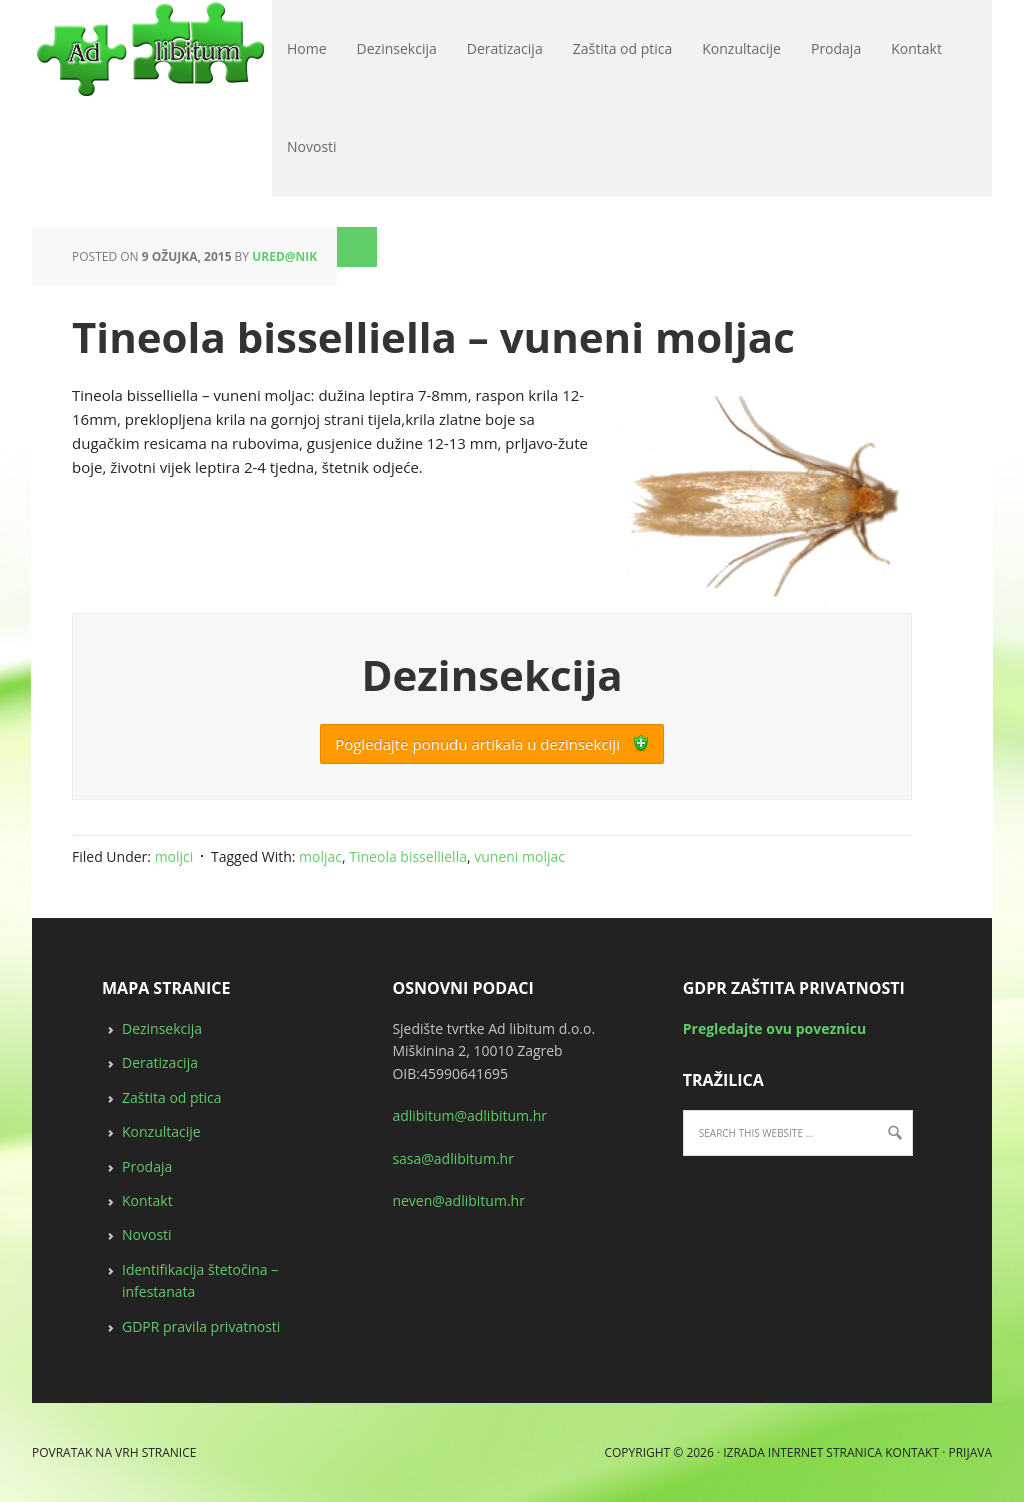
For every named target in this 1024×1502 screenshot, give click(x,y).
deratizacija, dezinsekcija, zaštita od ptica (39, 50)
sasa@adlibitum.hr (453, 1158)
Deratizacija (160, 1062)
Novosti (147, 1234)
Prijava (970, 1452)
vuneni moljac (519, 856)
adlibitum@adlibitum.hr (469, 1115)
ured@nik (284, 256)
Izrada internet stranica (802, 1452)
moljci (174, 856)
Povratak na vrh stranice (114, 1452)
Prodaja (147, 1166)
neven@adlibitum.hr (458, 1200)
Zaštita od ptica (172, 1097)
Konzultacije (161, 1131)
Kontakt (147, 1200)
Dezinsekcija (162, 1028)
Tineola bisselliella (408, 856)
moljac (320, 856)
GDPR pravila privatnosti (201, 1326)
